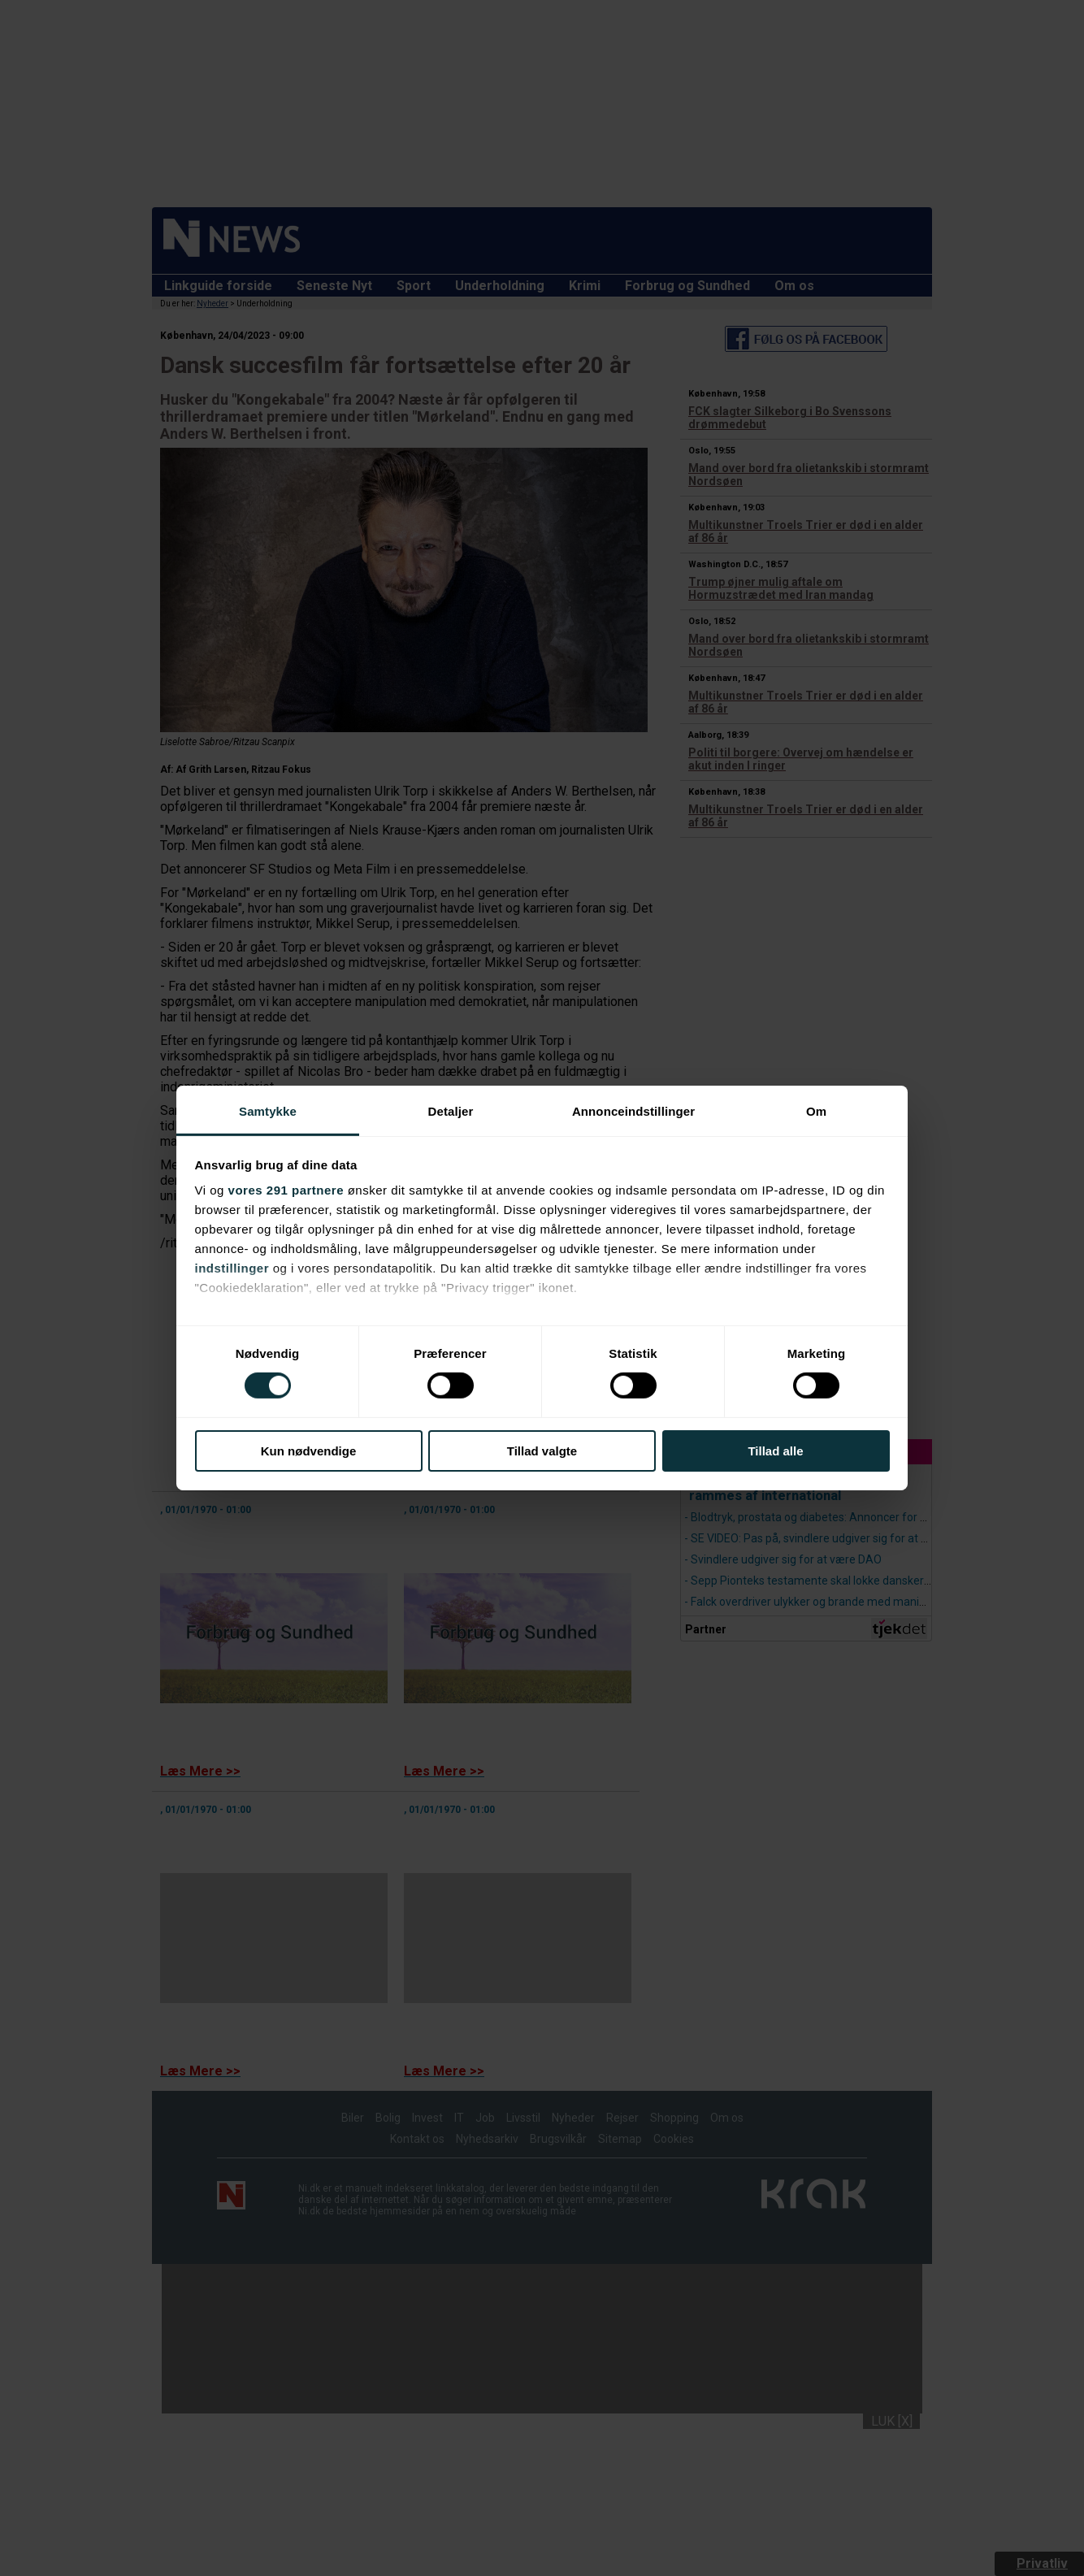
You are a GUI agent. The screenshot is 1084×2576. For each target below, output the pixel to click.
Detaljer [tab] (451, 1111)
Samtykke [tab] (268, 1111)
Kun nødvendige (309, 1451)
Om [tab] (816, 1111)
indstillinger (232, 1268)
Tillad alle (775, 1451)
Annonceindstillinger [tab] (633, 1111)
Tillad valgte (542, 1451)
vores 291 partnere (286, 1190)
